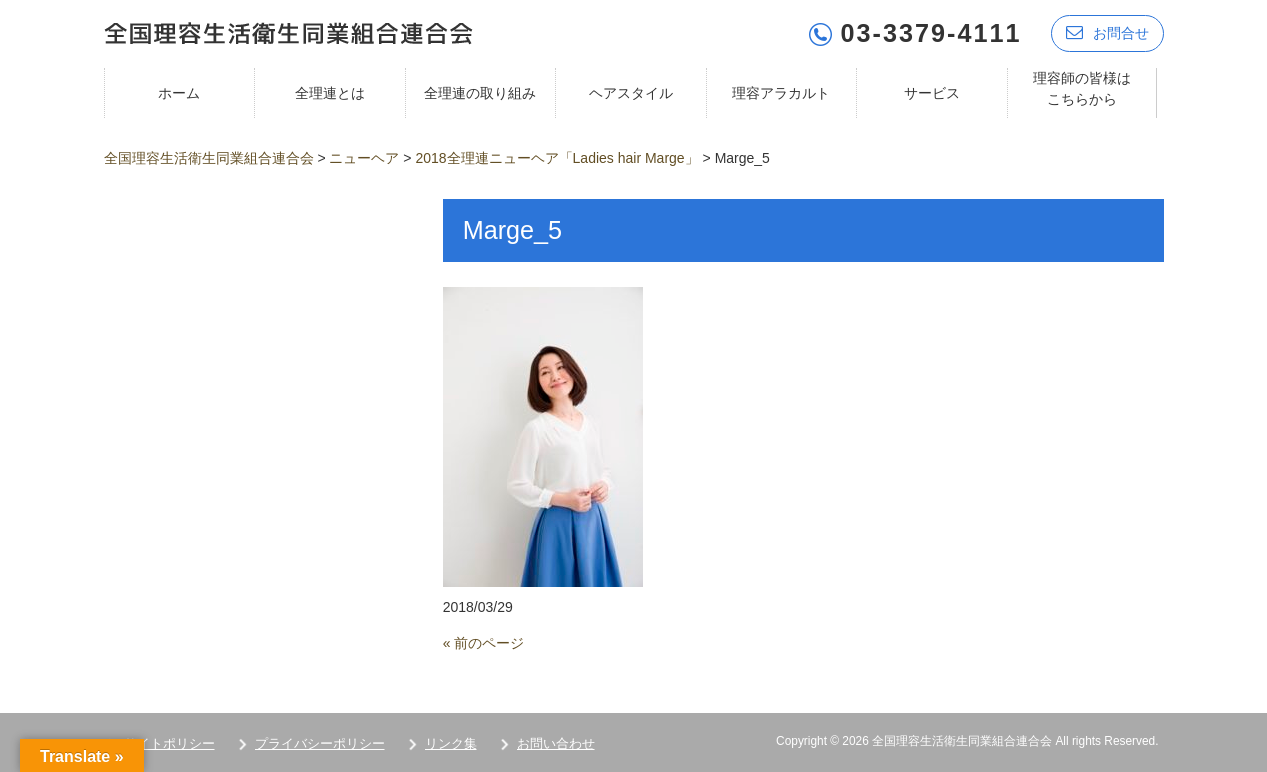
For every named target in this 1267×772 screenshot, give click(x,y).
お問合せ (1107, 32)
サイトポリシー (169, 743)
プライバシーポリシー (320, 743)
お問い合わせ (556, 743)
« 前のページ (484, 643)
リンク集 (451, 743)
